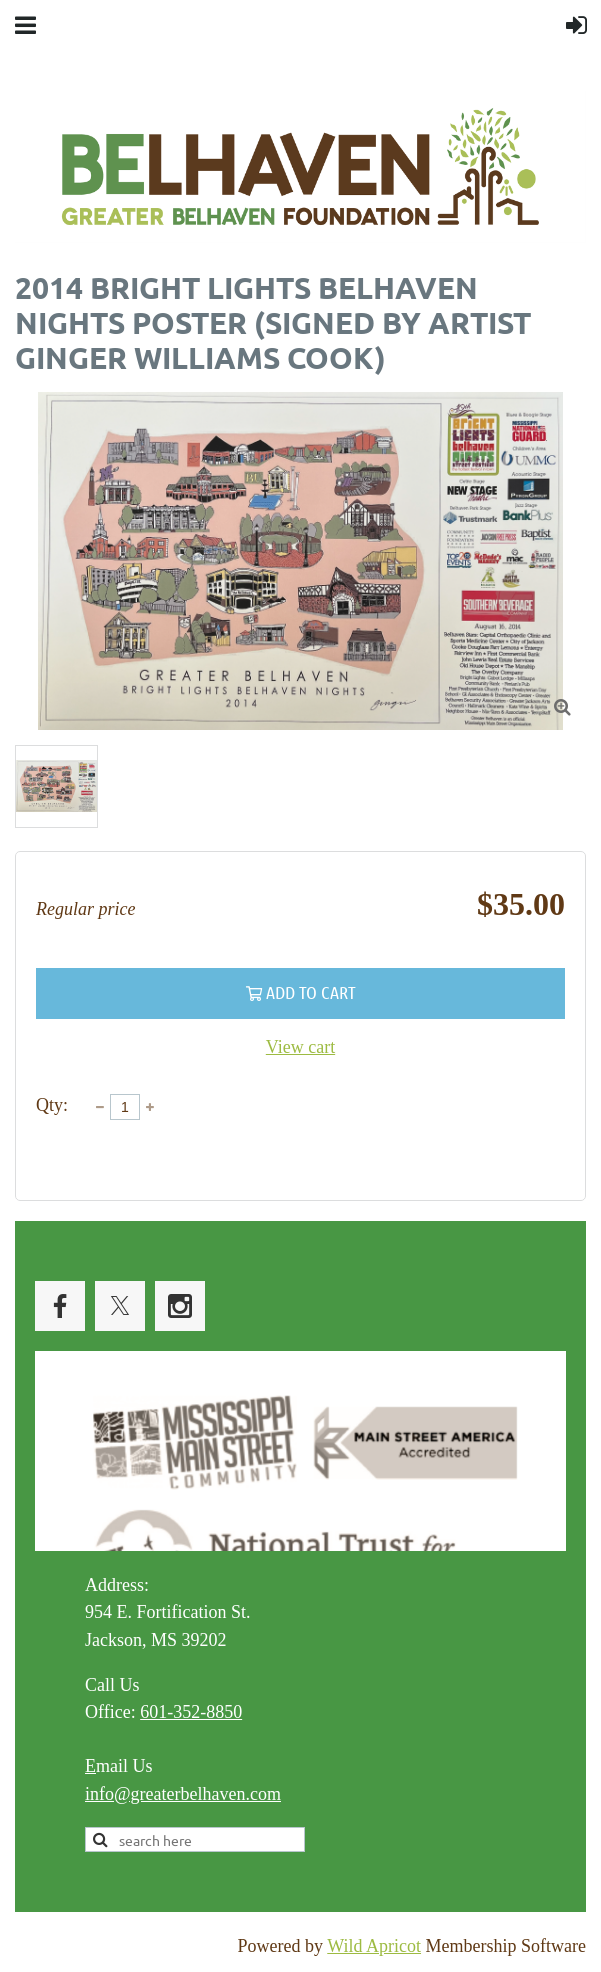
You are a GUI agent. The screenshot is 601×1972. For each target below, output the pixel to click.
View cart (300, 1047)
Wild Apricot (374, 1946)
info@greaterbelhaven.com (183, 1794)
